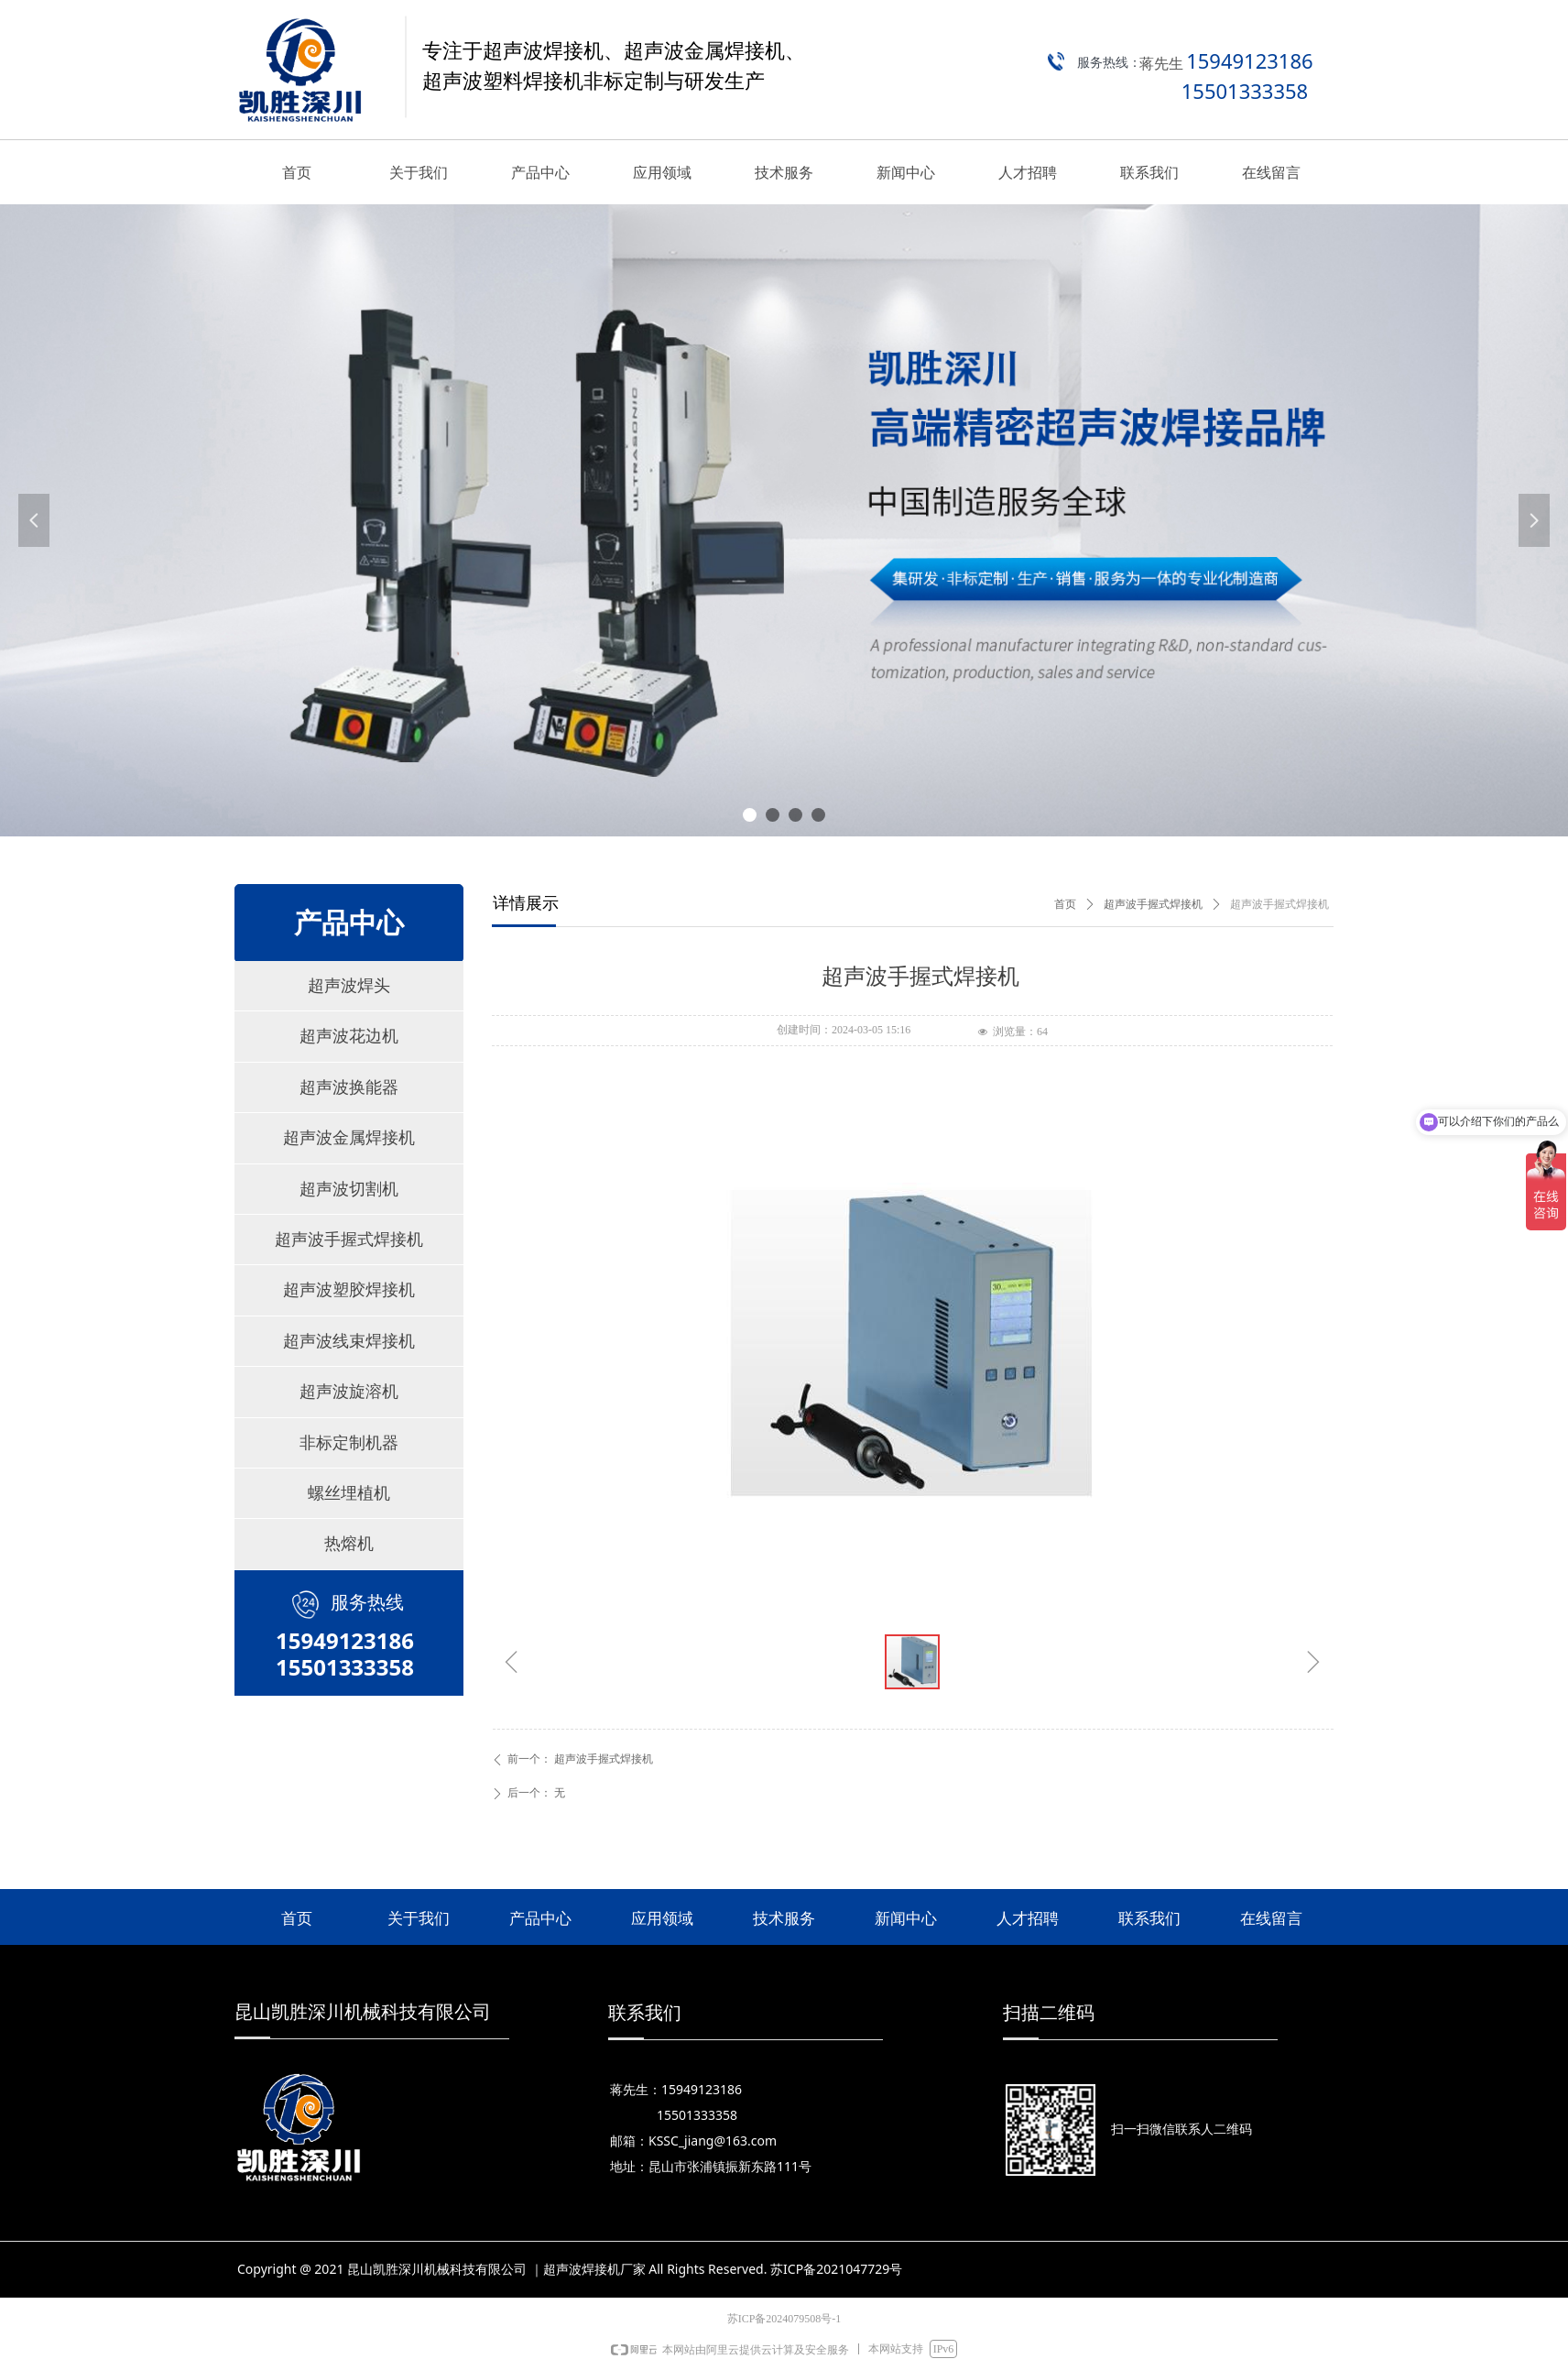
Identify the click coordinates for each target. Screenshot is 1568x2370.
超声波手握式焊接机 (349, 1239)
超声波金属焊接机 (349, 1138)
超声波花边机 (348, 1036)
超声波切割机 (348, 1189)
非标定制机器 (348, 1443)
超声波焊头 (349, 986)
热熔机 (349, 1543)
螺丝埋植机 (349, 1493)
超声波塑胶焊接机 (349, 1290)
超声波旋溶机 (348, 1391)
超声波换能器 (348, 1087)
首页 (1065, 904)
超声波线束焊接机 (349, 1341)
